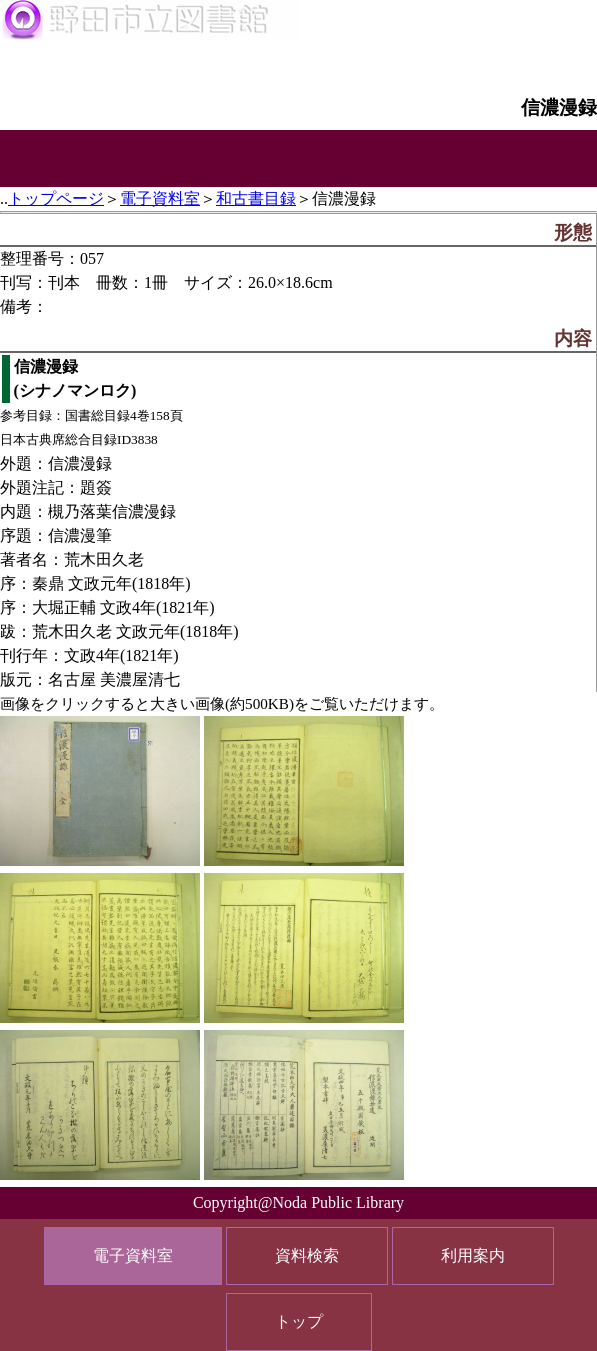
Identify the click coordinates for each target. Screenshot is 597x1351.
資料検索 (307, 1255)
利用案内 (473, 1255)
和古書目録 (256, 198)
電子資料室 (160, 198)
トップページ (56, 198)
